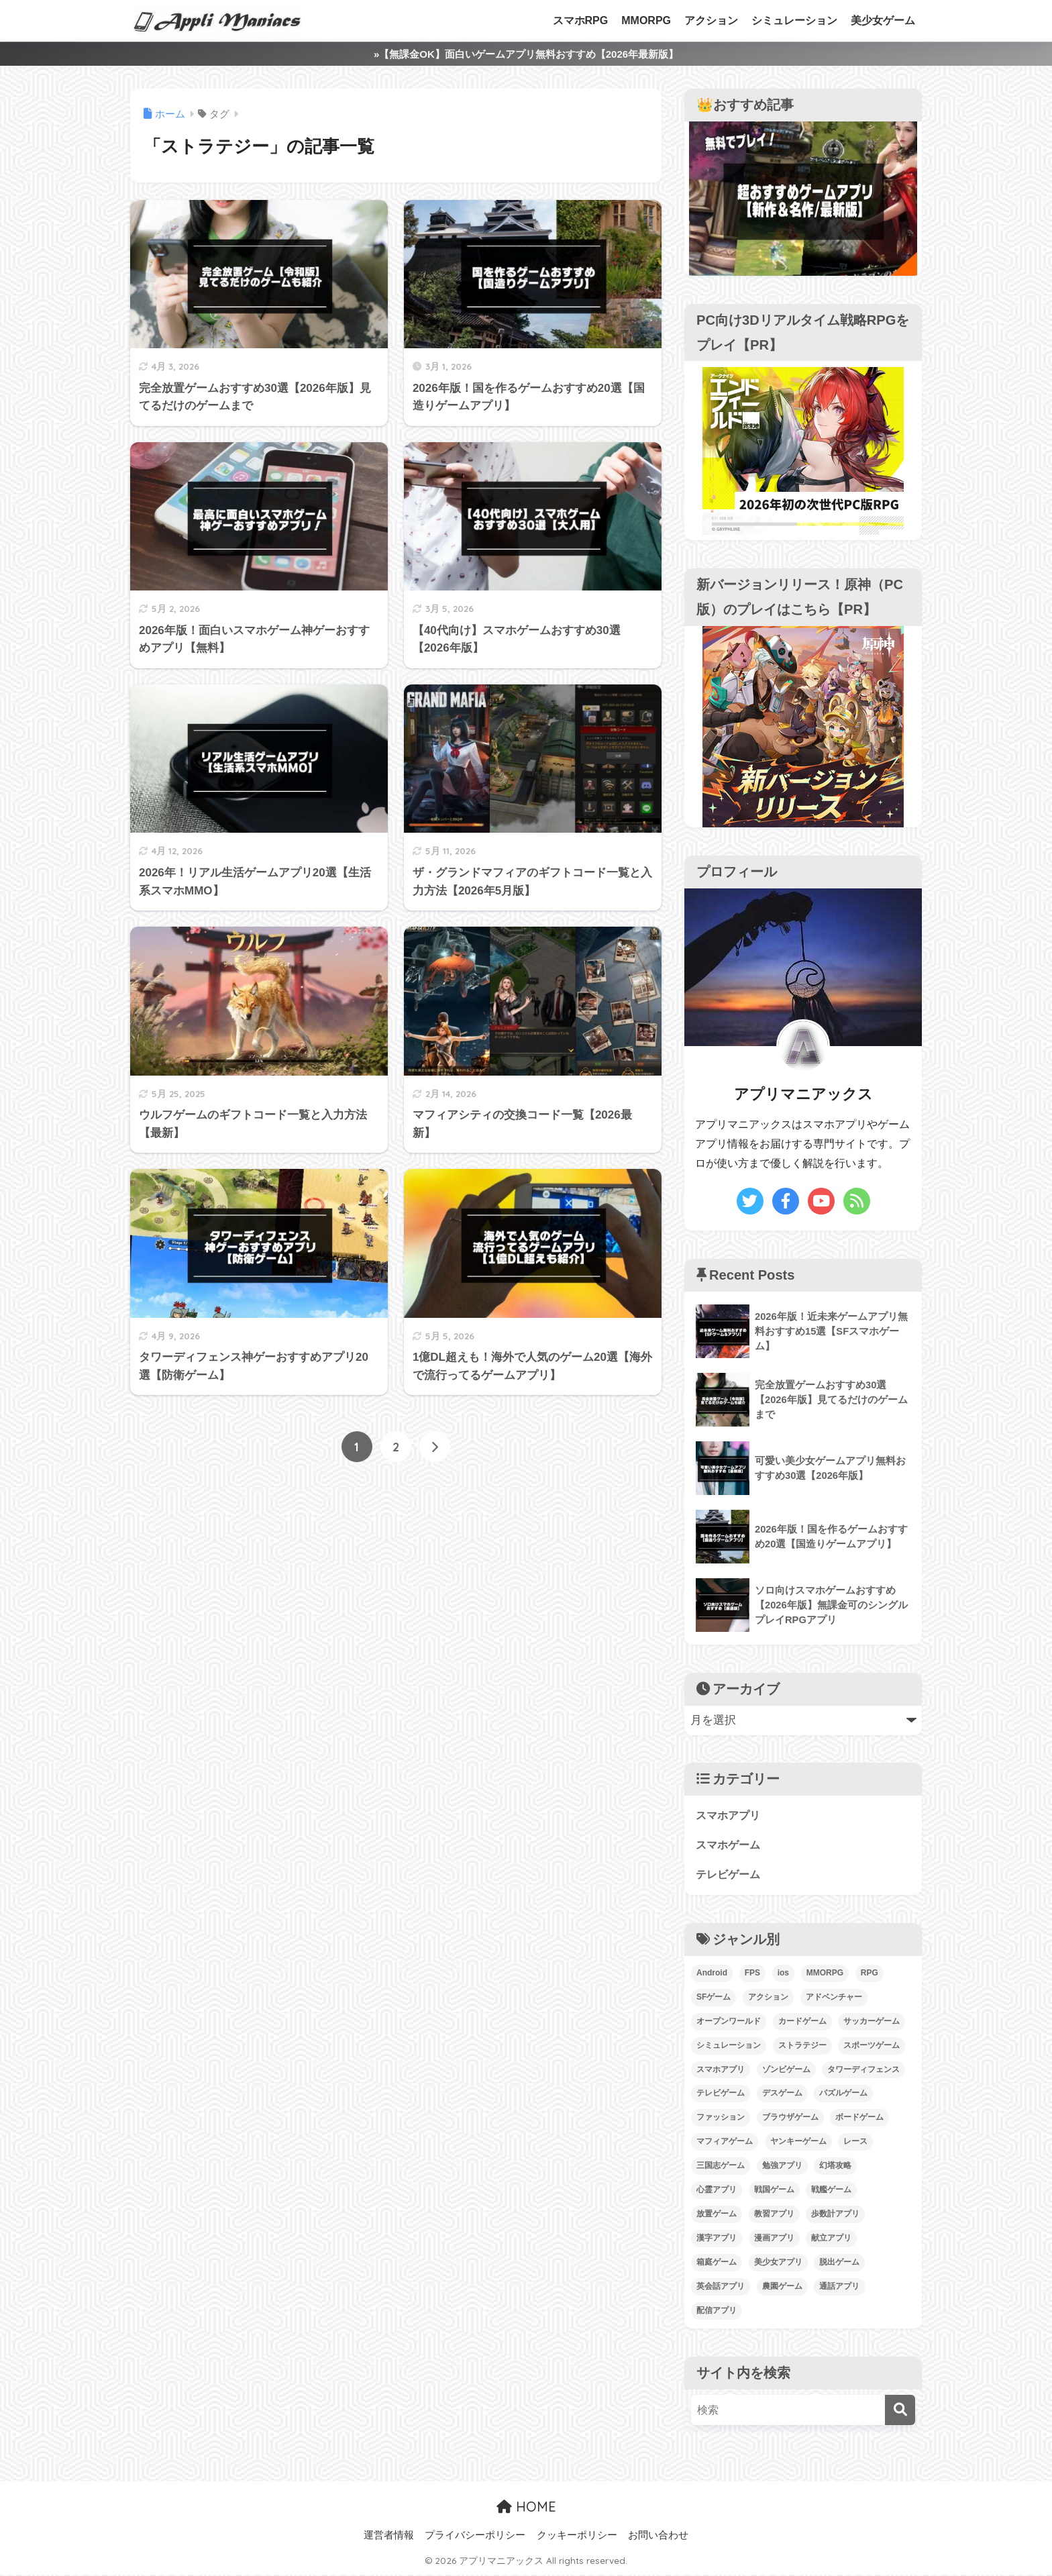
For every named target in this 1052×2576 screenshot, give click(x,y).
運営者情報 (389, 2536)
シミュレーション (794, 20)
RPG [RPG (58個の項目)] (869, 1974)
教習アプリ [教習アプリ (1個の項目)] (774, 2215)
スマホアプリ (730, 1815)
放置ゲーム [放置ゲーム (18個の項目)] (716, 2215)
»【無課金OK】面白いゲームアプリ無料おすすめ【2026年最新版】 (526, 54)
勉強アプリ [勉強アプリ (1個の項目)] (782, 2167)
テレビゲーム (730, 1875)
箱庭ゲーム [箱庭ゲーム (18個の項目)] (716, 2264)
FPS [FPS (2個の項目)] (752, 1974)
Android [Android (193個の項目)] (711, 1974)
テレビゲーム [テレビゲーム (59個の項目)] (720, 2095)
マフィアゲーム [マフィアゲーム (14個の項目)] (724, 2143)
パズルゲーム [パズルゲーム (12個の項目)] (843, 2095)
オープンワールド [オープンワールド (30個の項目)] (728, 2022)
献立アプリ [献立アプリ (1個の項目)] (831, 2240)
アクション (711, 20)
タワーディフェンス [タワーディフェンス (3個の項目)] (863, 2070)
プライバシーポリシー (475, 2536)
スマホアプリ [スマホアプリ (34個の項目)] (720, 2070)
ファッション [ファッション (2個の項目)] (720, 2119)
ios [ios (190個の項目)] (783, 1974)
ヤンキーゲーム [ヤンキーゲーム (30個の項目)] (798, 2143)
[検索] (900, 2411)
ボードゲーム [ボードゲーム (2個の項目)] (859, 2119)
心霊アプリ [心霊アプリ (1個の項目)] (716, 2191)
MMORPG (646, 20)
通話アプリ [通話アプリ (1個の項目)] (839, 2288)
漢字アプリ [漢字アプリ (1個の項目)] (716, 2240)
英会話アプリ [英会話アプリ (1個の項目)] (720, 2288)
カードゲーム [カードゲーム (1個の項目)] (802, 2022)
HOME (526, 2508)
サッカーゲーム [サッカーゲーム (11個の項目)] (871, 2022)
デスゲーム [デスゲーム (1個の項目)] (782, 2095)
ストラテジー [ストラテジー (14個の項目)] (802, 2046)
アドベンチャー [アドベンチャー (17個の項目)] (834, 1998)
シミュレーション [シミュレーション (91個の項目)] (728, 2046)
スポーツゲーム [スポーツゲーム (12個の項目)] (871, 2046)
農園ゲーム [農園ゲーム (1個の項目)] (782, 2288)
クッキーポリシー (577, 2536)
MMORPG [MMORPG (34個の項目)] (824, 1974)
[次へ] (434, 1447)
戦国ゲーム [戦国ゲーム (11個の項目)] (774, 2191)
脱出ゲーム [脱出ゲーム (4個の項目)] (839, 2264)
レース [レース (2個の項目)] (855, 2143)
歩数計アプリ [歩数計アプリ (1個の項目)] (835, 2215)
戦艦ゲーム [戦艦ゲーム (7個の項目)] (831, 2191)
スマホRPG (581, 20)
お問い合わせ (658, 2536)
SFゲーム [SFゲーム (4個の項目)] (713, 1998)
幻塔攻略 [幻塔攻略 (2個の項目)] (835, 2167)
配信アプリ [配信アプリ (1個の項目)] (716, 2312)
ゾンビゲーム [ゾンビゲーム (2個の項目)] (786, 2070)
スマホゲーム (730, 1845)
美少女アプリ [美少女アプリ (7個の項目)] (778, 2264)
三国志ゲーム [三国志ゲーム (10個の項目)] (720, 2167)
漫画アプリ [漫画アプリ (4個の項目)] (774, 2240)
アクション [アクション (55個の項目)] (768, 1998)
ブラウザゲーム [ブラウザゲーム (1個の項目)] (790, 2119)
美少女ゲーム (883, 20)
